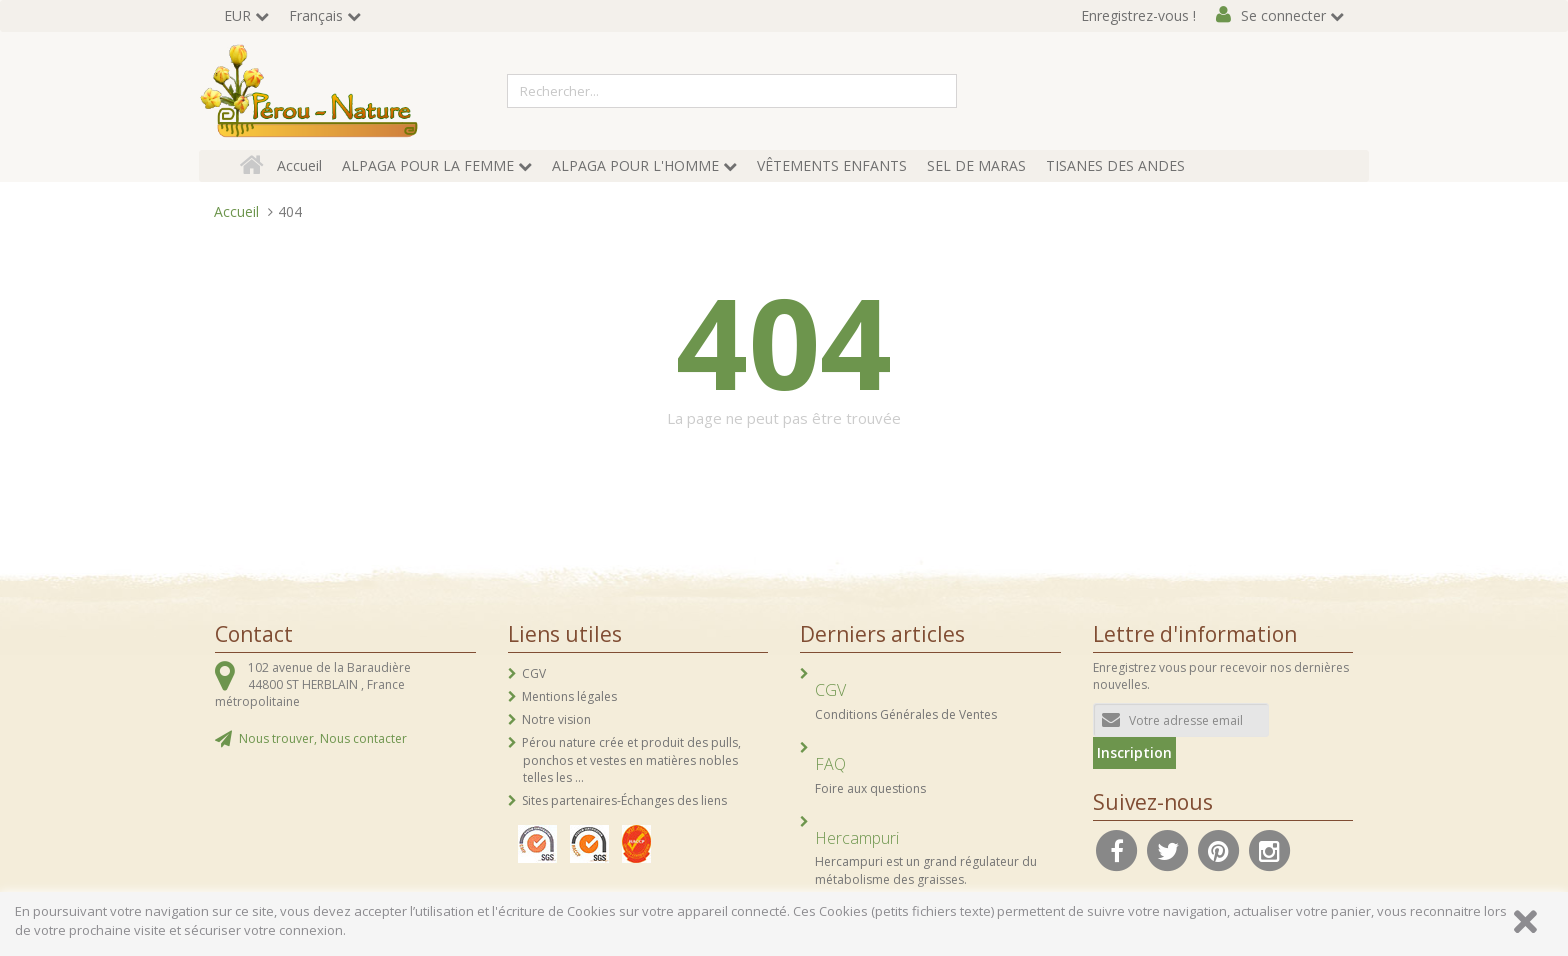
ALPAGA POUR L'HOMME (635, 165)
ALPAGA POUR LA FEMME (428, 165)
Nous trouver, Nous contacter (323, 738)
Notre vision (556, 719)
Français (316, 15)
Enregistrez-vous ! (1138, 15)
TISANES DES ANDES (1115, 165)
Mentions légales (569, 696)
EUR (237, 15)
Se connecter (1283, 15)
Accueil (299, 165)
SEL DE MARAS (976, 165)
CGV (534, 673)
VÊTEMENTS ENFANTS (832, 165)
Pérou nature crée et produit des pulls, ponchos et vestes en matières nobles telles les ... (631, 759)
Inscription (1134, 752)
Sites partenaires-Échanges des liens (624, 800)
